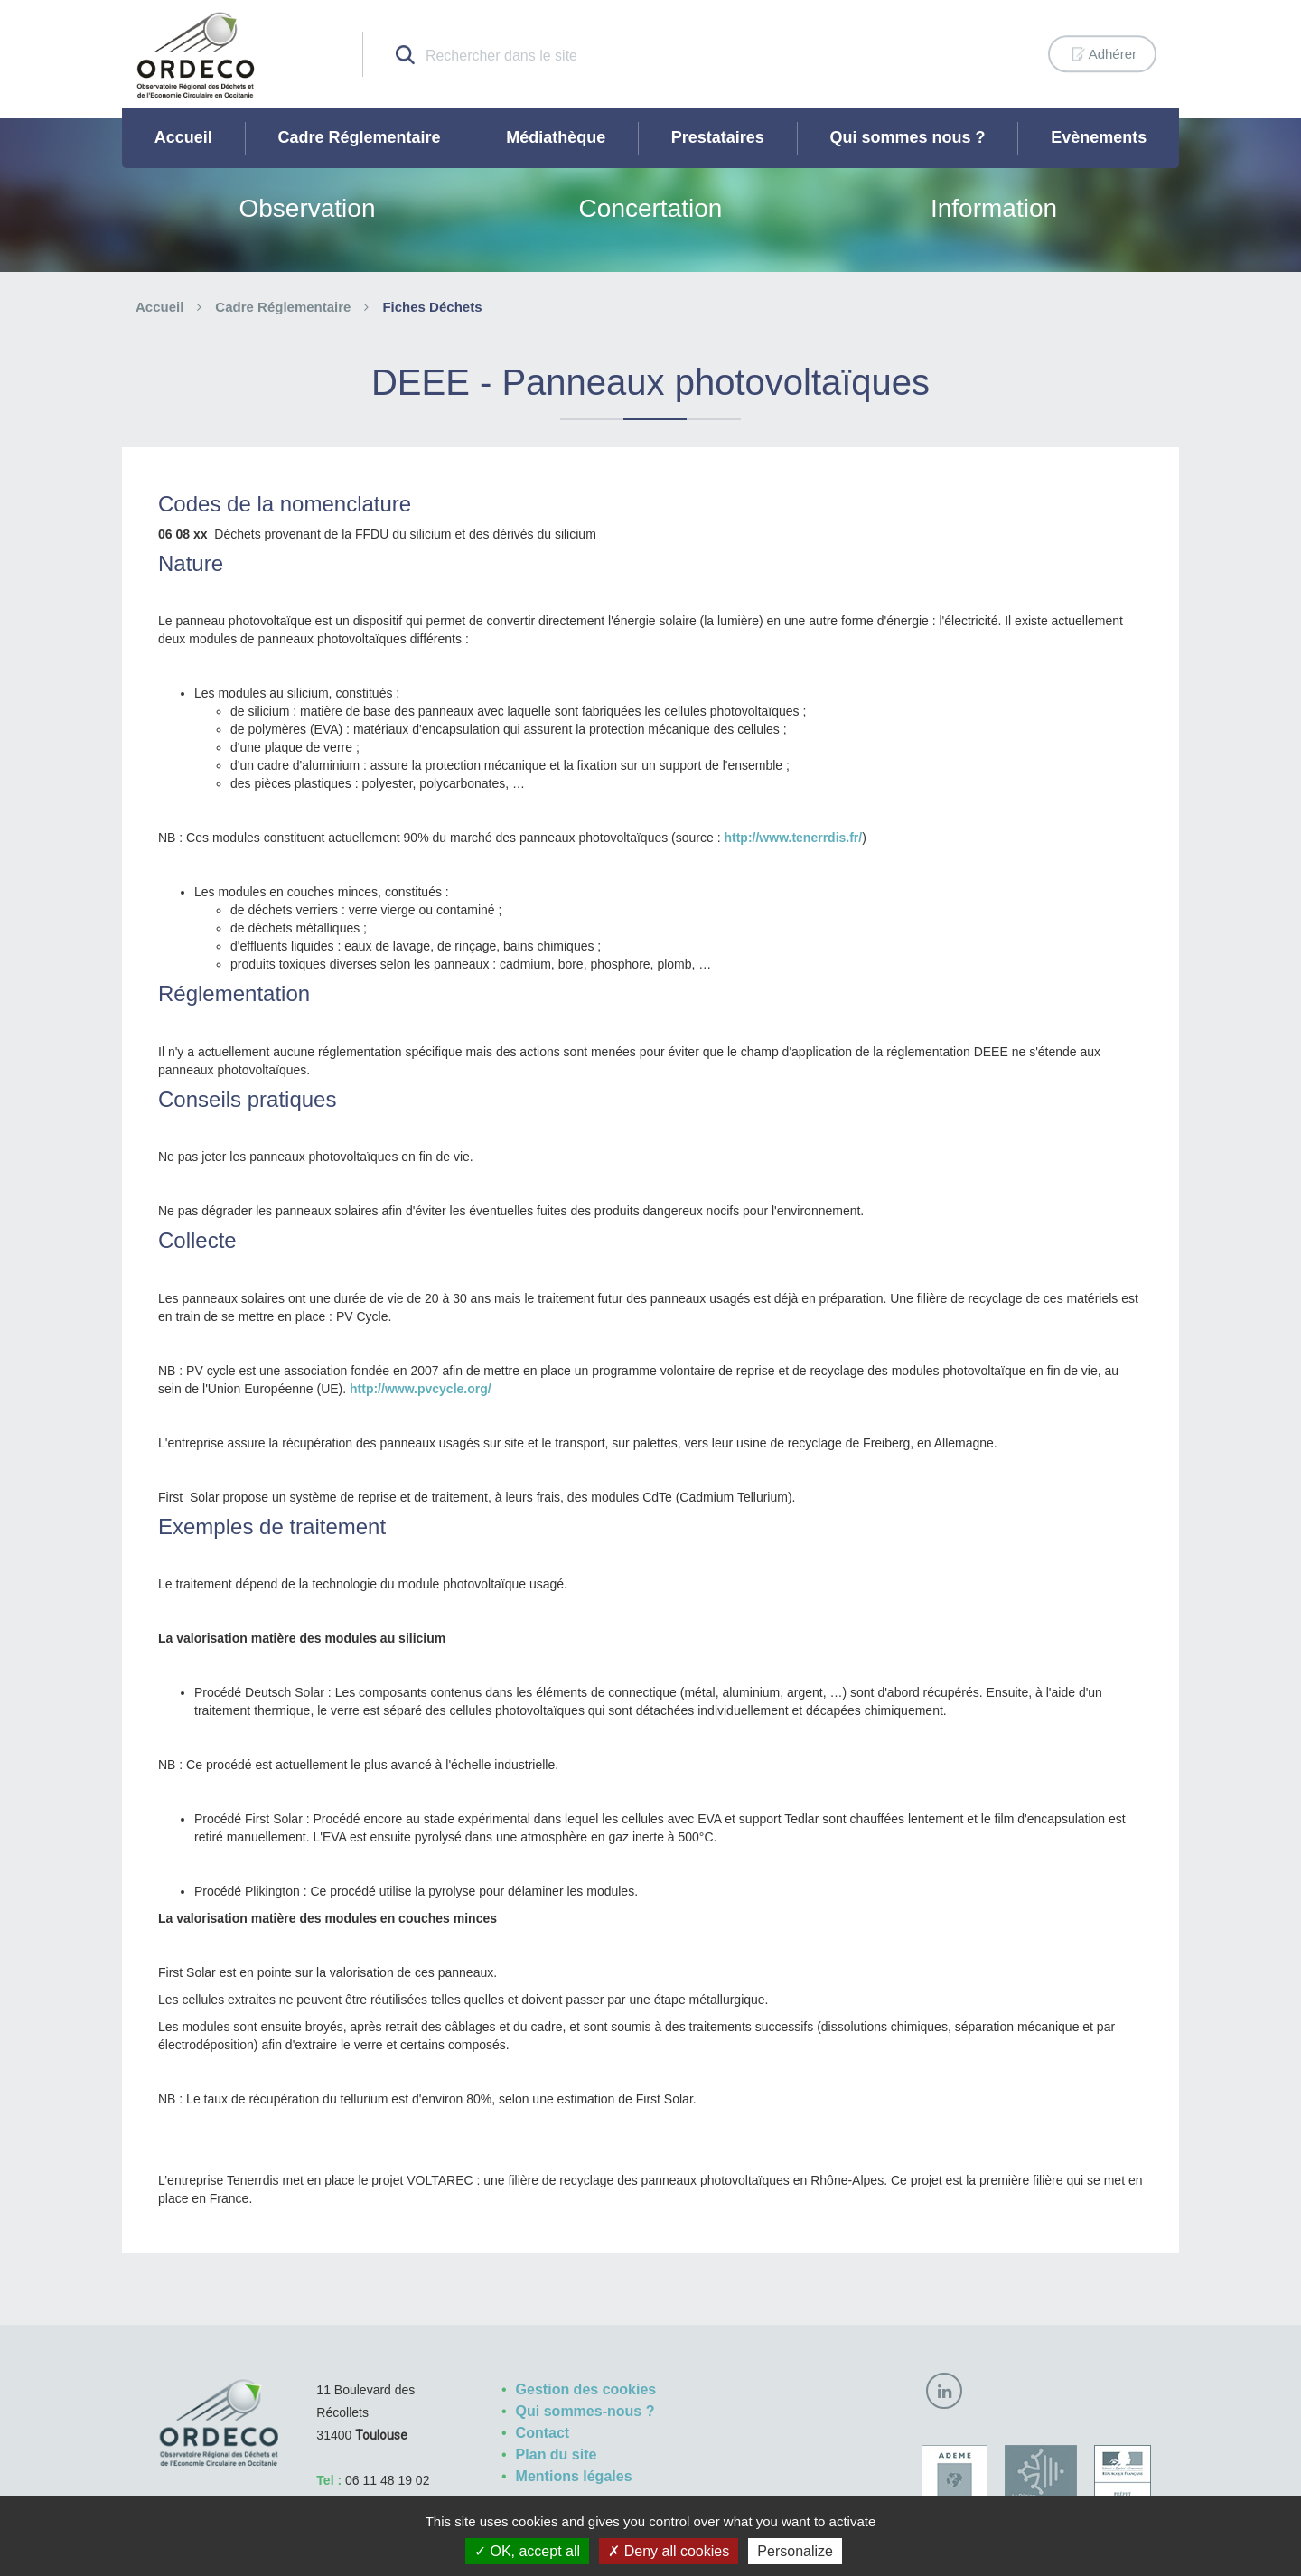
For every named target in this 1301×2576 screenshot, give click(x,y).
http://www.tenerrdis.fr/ (793, 837)
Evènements (1099, 137)
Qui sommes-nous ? (585, 2411)
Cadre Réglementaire (358, 137)
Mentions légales (574, 2476)
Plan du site (556, 2454)
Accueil (183, 137)
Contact (543, 2432)
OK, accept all (527, 2551)
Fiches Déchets (432, 306)
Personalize (795, 2551)
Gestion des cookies (586, 2389)
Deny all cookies (668, 2551)
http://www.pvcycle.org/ (420, 1389)
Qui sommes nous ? (908, 137)
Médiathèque (555, 137)
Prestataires (717, 137)
